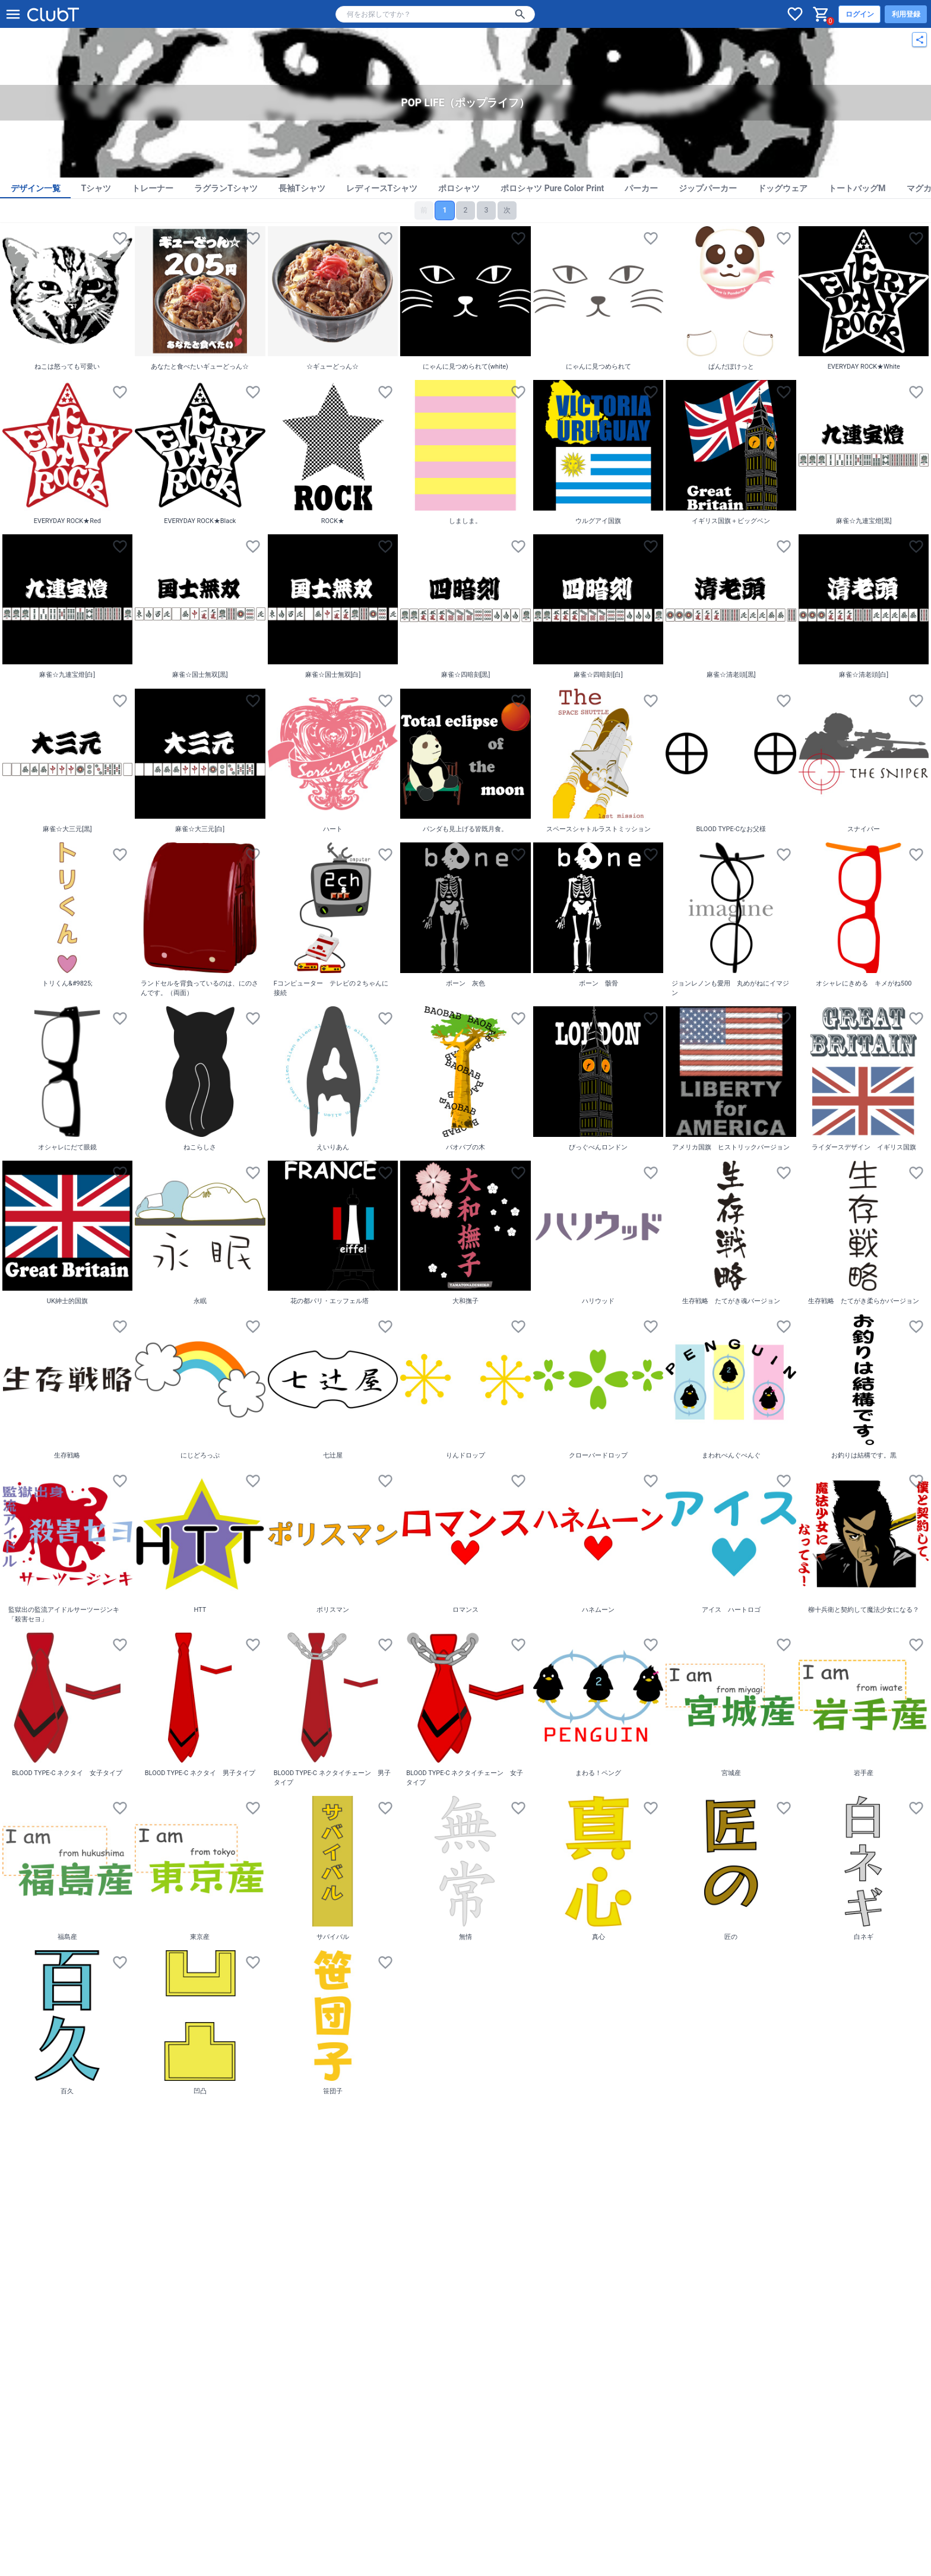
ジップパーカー (708, 188)
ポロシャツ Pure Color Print (552, 188)
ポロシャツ (459, 188)
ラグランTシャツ (226, 188)
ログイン (860, 14)
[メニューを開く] (13, 14)
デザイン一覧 (36, 188)
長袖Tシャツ (301, 188)
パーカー (641, 188)
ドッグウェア (783, 188)
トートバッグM (856, 188)
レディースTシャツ (382, 188)
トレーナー (152, 188)
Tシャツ (96, 188)
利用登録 (906, 14)
